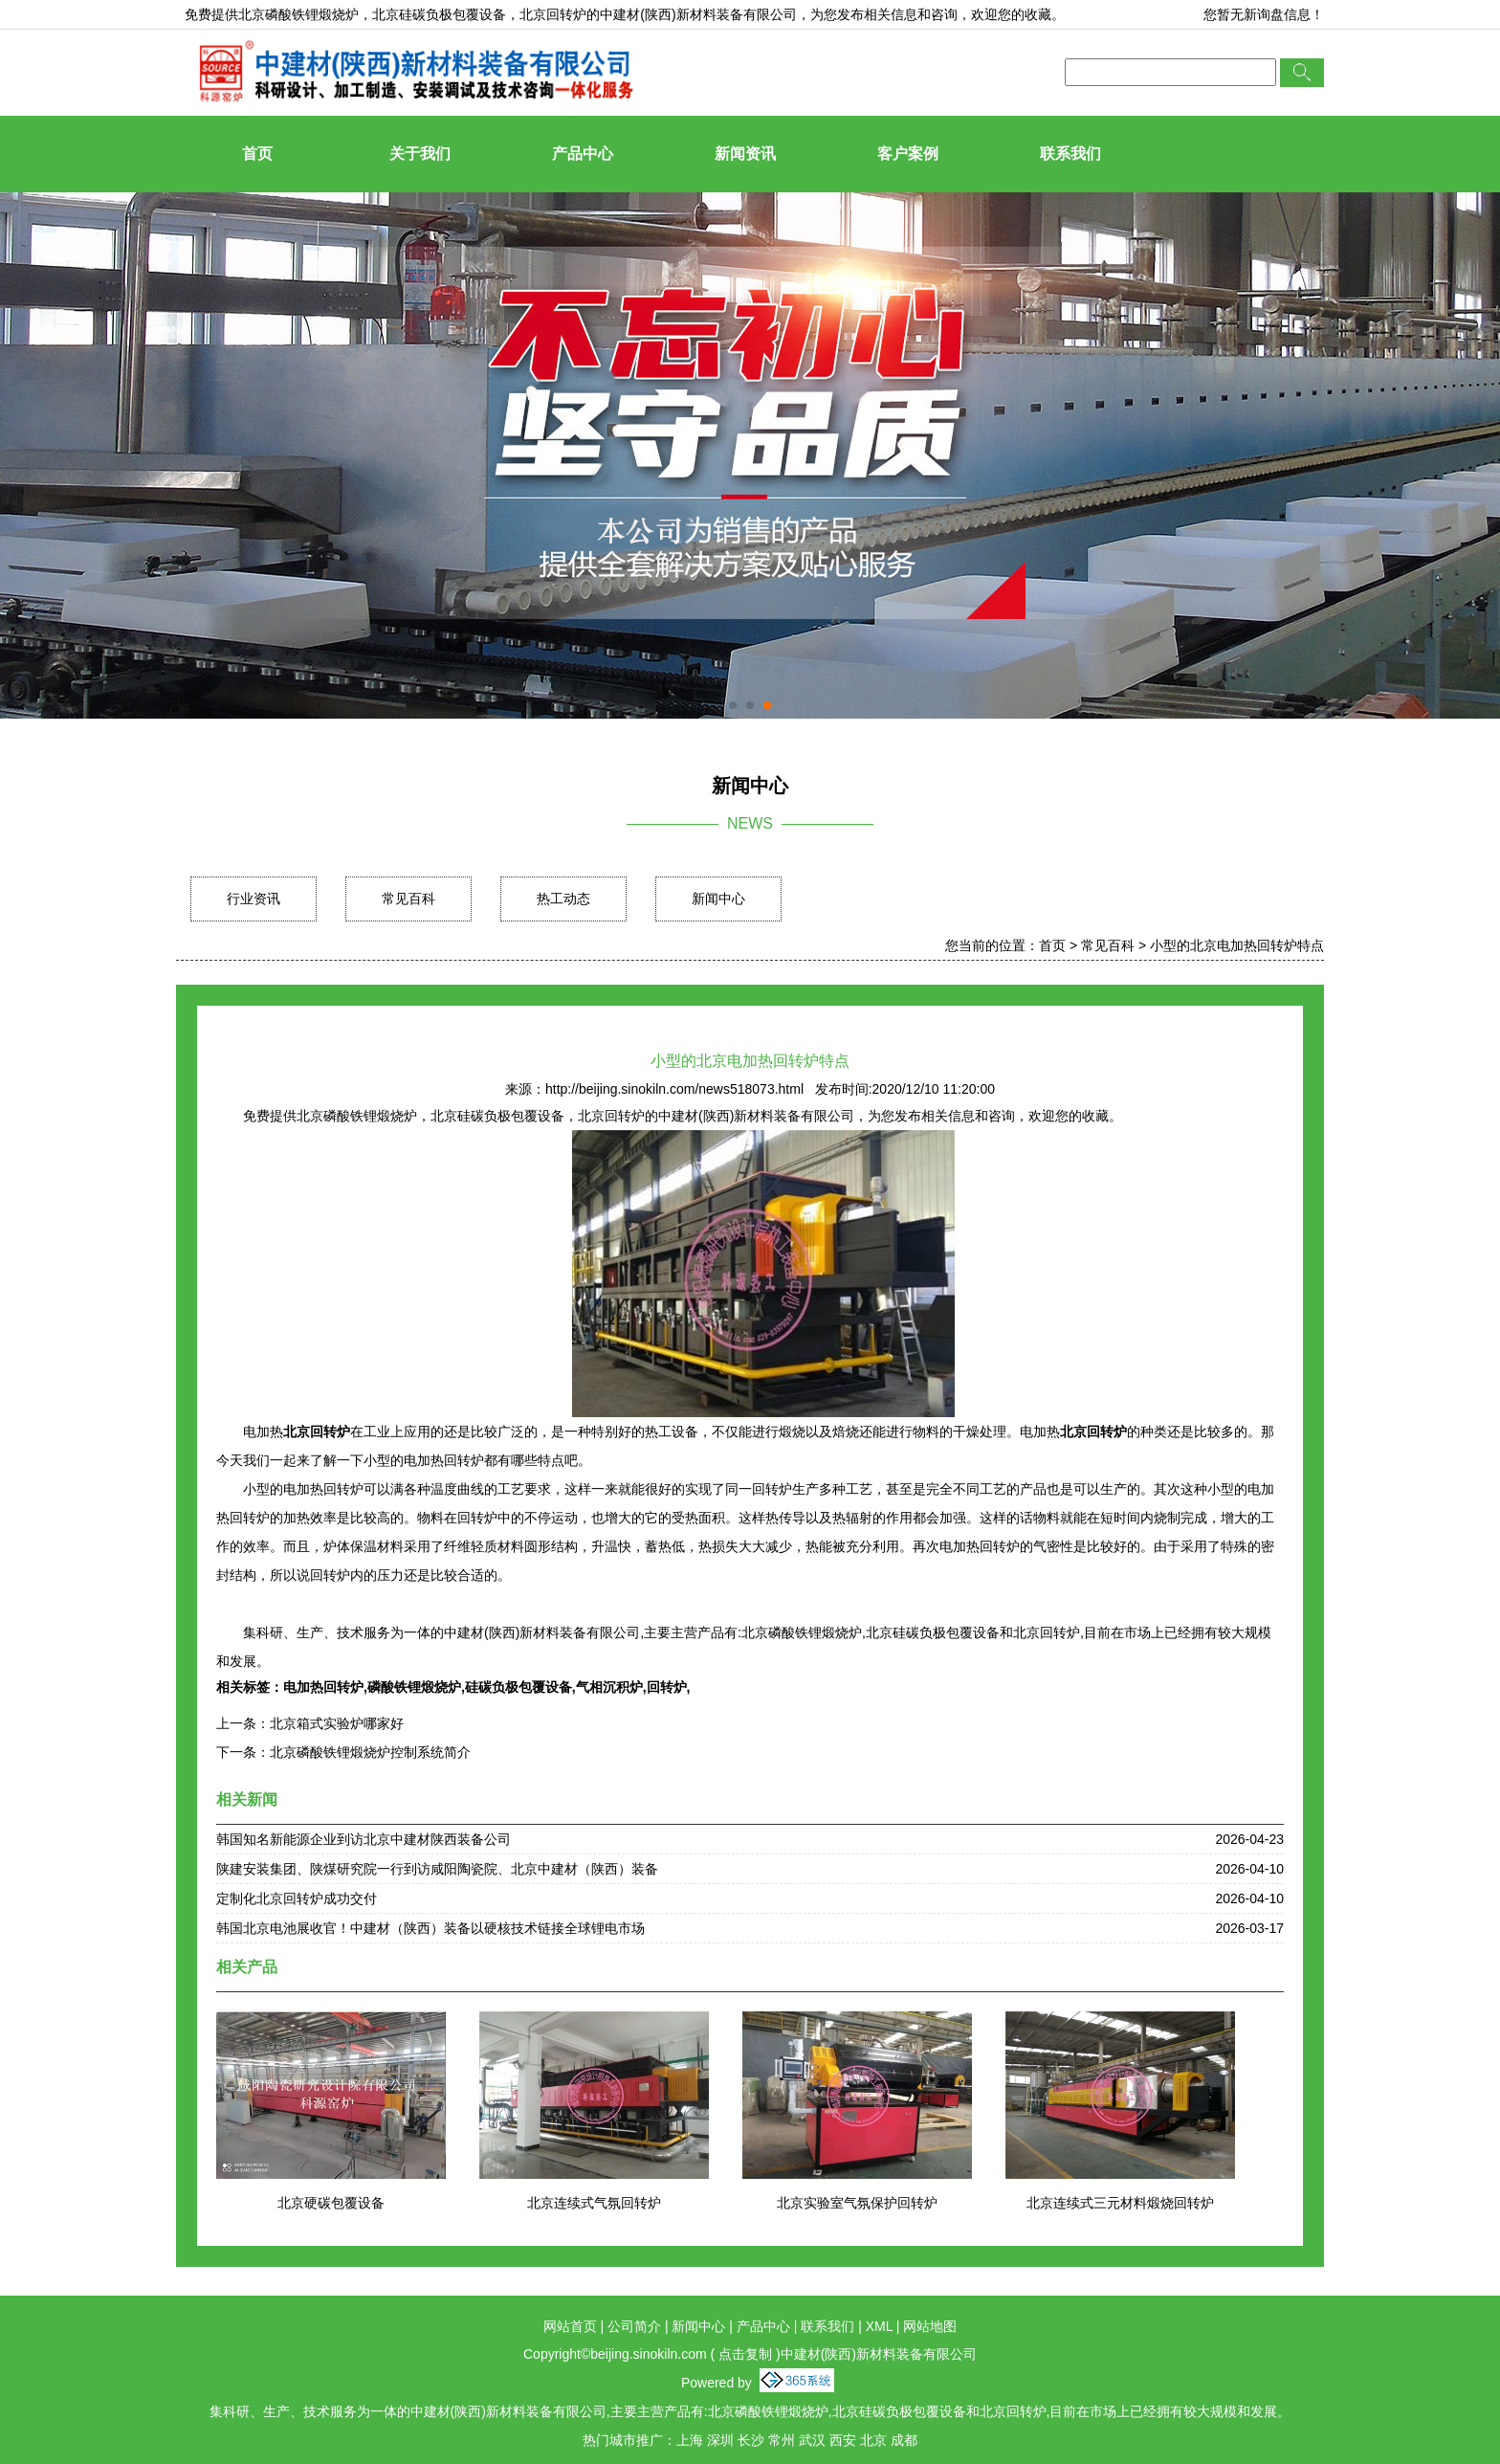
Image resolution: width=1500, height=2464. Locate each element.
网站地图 (930, 2326)
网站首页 (570, 2326)
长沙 (751, 2440)
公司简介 (634, 2326)
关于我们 (420, 153)
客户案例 (907, 153)
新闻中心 (718, 898)
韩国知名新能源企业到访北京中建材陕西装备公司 (363, 1839)
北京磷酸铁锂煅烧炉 (298, 14)
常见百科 (408, 898)
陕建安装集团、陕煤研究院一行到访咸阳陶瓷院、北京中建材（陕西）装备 (437, 1868)
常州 (781, 2440)
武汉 (812, 2440)
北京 (873, 2440)
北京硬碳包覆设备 (331, 2202)
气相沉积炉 (609, 1687)
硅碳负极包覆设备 (518, 1687)
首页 (257, 153)
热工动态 (563, 898)
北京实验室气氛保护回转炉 (857, 2202)
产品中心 (582, 153)
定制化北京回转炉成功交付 (296, 1898)
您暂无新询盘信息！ (1263, 14)
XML (879, 2326)
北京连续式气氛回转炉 (594, 2202)
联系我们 (1070, 153)
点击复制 (745, 2354)
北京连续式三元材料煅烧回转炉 (1120, 2202)
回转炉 (667, 1687)
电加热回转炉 (323, 1687)
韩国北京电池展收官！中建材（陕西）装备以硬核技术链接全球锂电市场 (430, 1928)
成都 (904, 2440)
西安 (842, 2440)
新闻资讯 (745, 153)
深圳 (720, 2440)
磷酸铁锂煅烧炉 (414, 1687)
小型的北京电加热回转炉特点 (1237, 945)
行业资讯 (253, 898)
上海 (689, 2440)
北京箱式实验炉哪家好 (337, 1723)
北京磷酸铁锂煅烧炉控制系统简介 (370, 1752)
